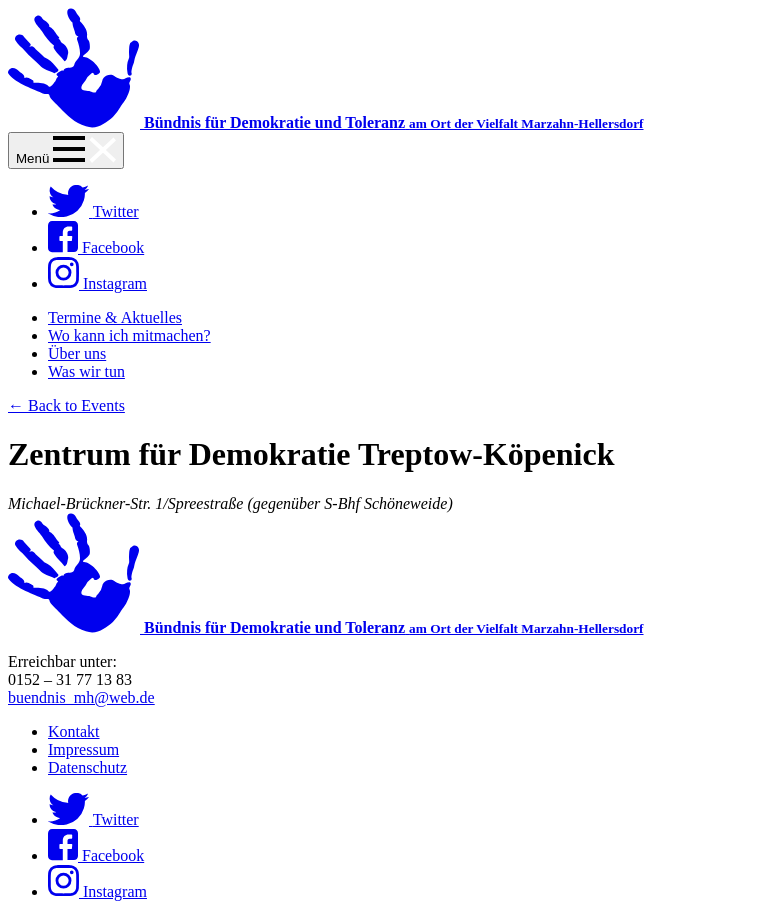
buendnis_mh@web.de (81, 697)
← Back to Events (66, 405)
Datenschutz (87, 767)
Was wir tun (86, 371)
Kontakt (74, 731)
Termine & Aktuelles (115, 317)
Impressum (83, 749)
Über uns (77, 353)
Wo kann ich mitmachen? (129, 335)
